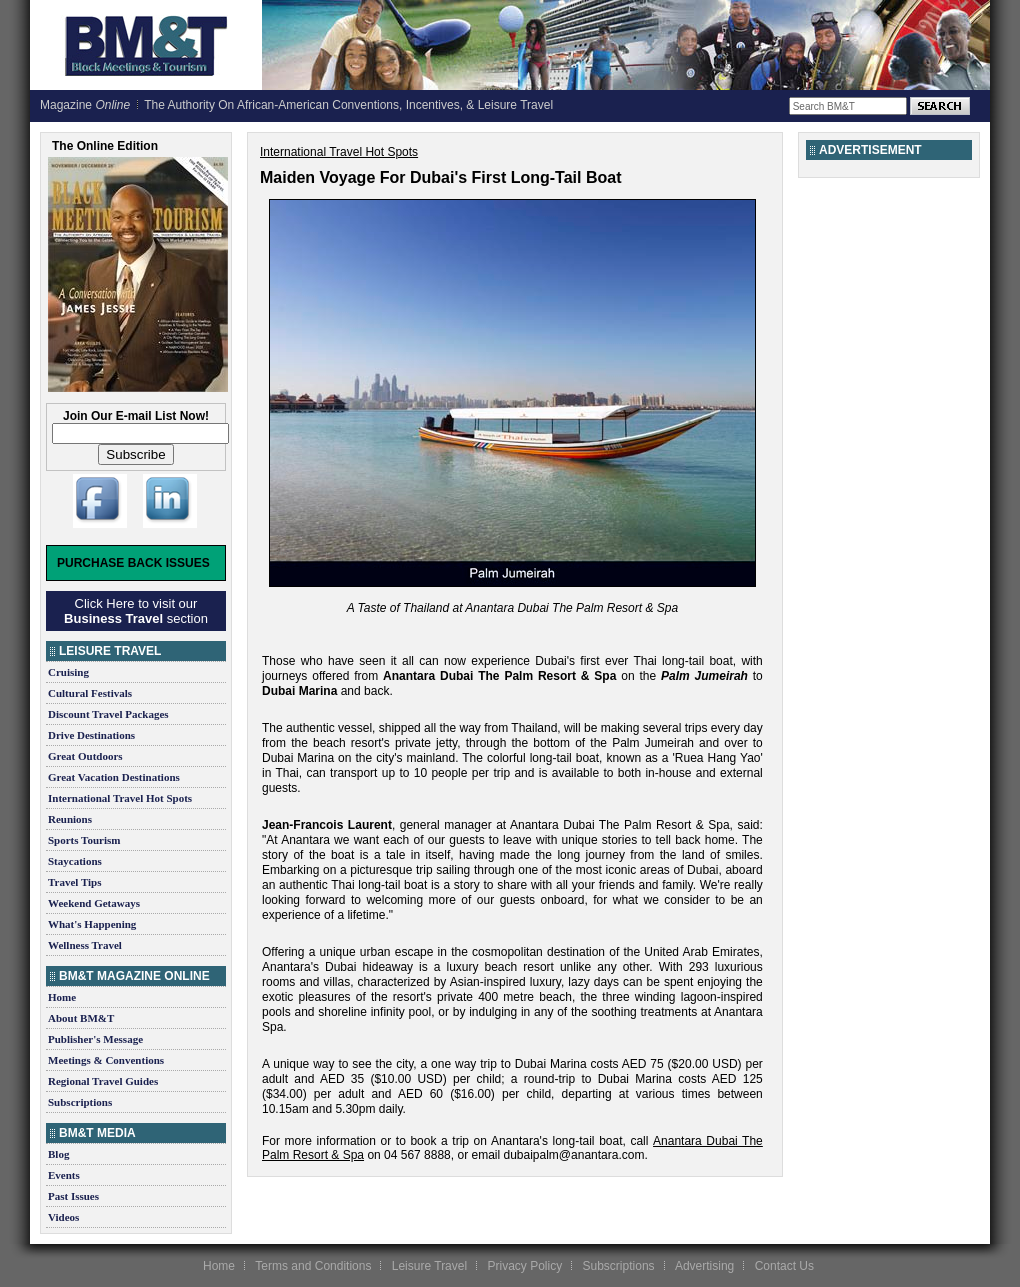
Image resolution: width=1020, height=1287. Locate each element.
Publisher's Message (95, 1039)
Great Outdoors (85, 756)
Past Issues (73, 1196)
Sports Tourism (84, 840)
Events (64, 1175)
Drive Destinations (91, 735)
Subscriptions (80, 1102)
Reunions (70, 819)
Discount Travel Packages (108, 714)
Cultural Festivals (90, 693)
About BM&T (81, 1018)
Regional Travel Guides (103, 1081)
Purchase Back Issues (133, 563)
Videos (63, 1217)
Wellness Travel (85, 945)
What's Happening (92, 924)
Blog (58, 1154)
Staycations (75, 861)
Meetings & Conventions (106, 1060)
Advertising (704, 1266)
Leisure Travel (429, 1266)
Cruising (68, 672)
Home (62, 997)
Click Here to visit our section (136, 611)
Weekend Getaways (94, 903)
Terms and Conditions (313, 1266)
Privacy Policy (524, 1266)
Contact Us (784, 1266)
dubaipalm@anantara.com (573, 1155)
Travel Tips (75, 882)
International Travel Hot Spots (120, 798)
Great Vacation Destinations (114, 777)
